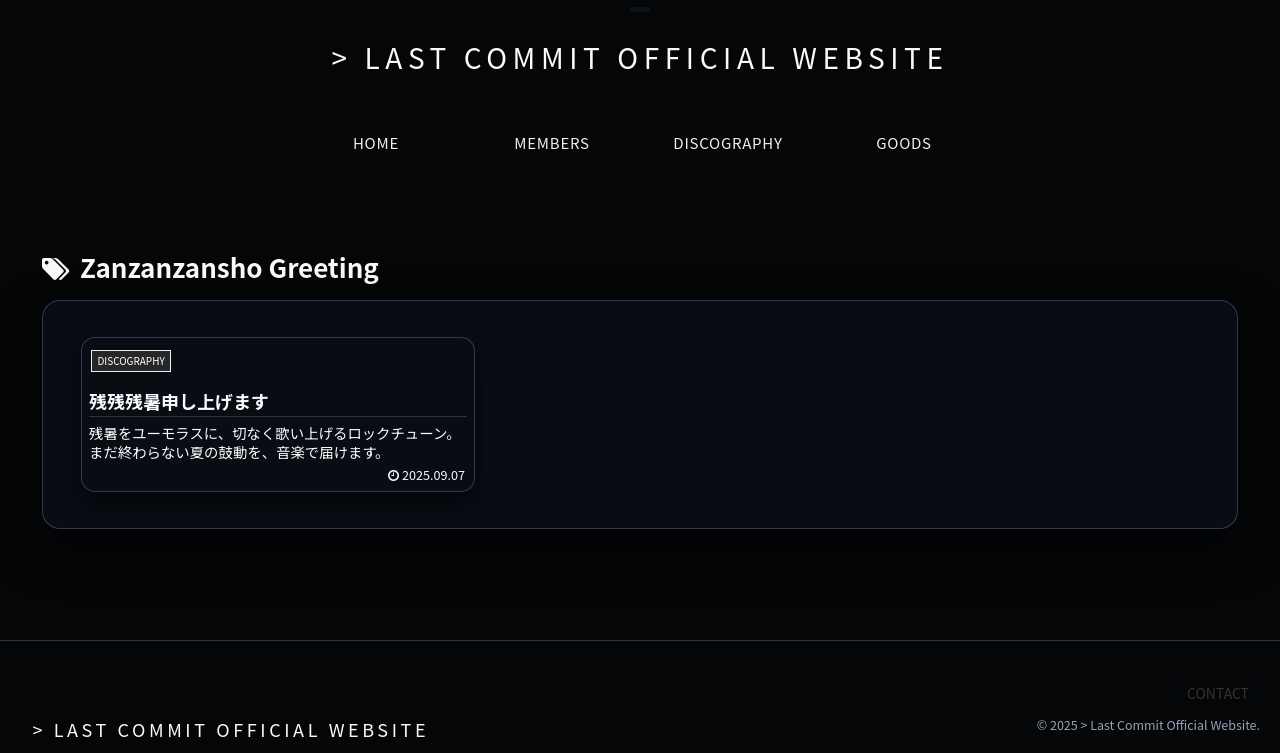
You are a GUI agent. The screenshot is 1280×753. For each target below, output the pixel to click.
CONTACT (1218, 693)
